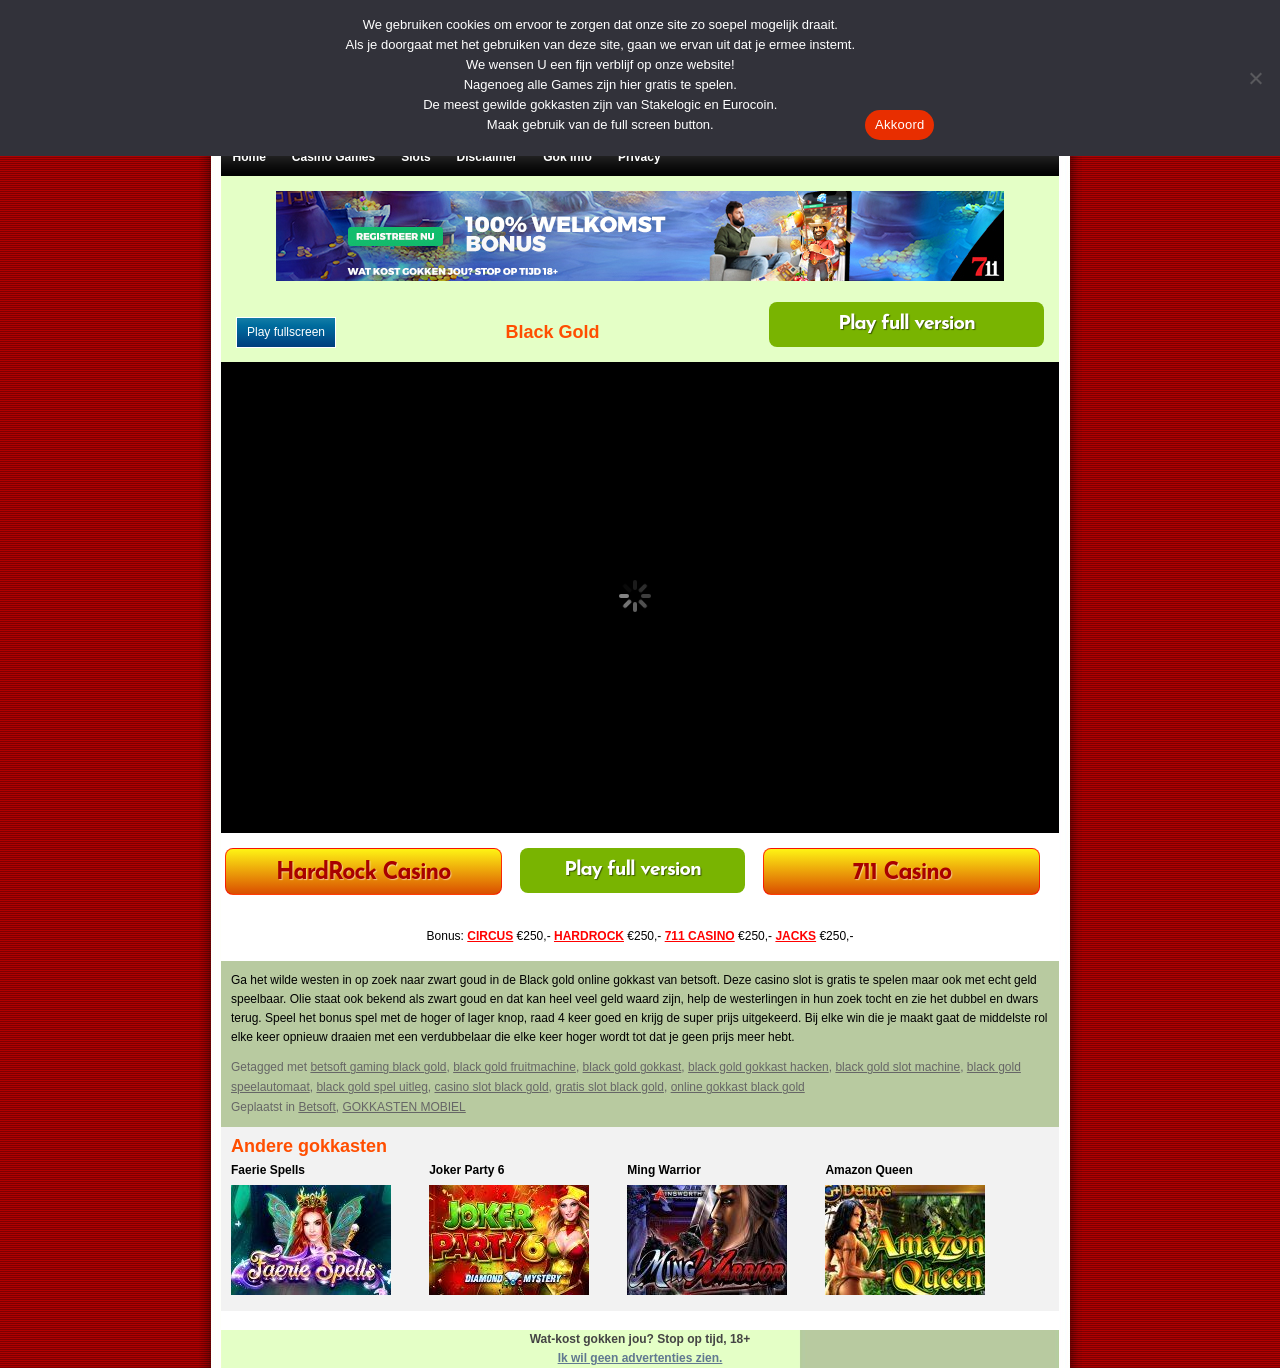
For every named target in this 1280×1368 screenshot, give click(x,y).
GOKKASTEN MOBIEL (403, 1107)
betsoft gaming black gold (378, 1067)
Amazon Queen (868, 1170)
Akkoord (899, 124)
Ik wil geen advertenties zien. (640, 1358)
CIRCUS (490, 936)
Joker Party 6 (466, 1170)
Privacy (639, 157)
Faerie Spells (268, 1170)
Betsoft (316, 1107)
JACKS (795, 936)
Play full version (906, 324)
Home (249, 157)
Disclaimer (487, 157)
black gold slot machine (897, 1067)
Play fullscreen (286, 332)
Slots (415, 157)
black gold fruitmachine (514, 1067)
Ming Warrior (664, 1170)
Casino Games (333, 157)
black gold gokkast (632, 1067)
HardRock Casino (363, 873)
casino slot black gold (491, 1087)
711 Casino (902, 873)
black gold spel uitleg (371, 1087)
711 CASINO (700, 936)
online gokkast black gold (738, 1087)
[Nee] (1255, 78)
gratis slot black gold (609, 1087)
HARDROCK (589, 936)
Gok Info (567, 157)
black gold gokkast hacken (758, 1067)
